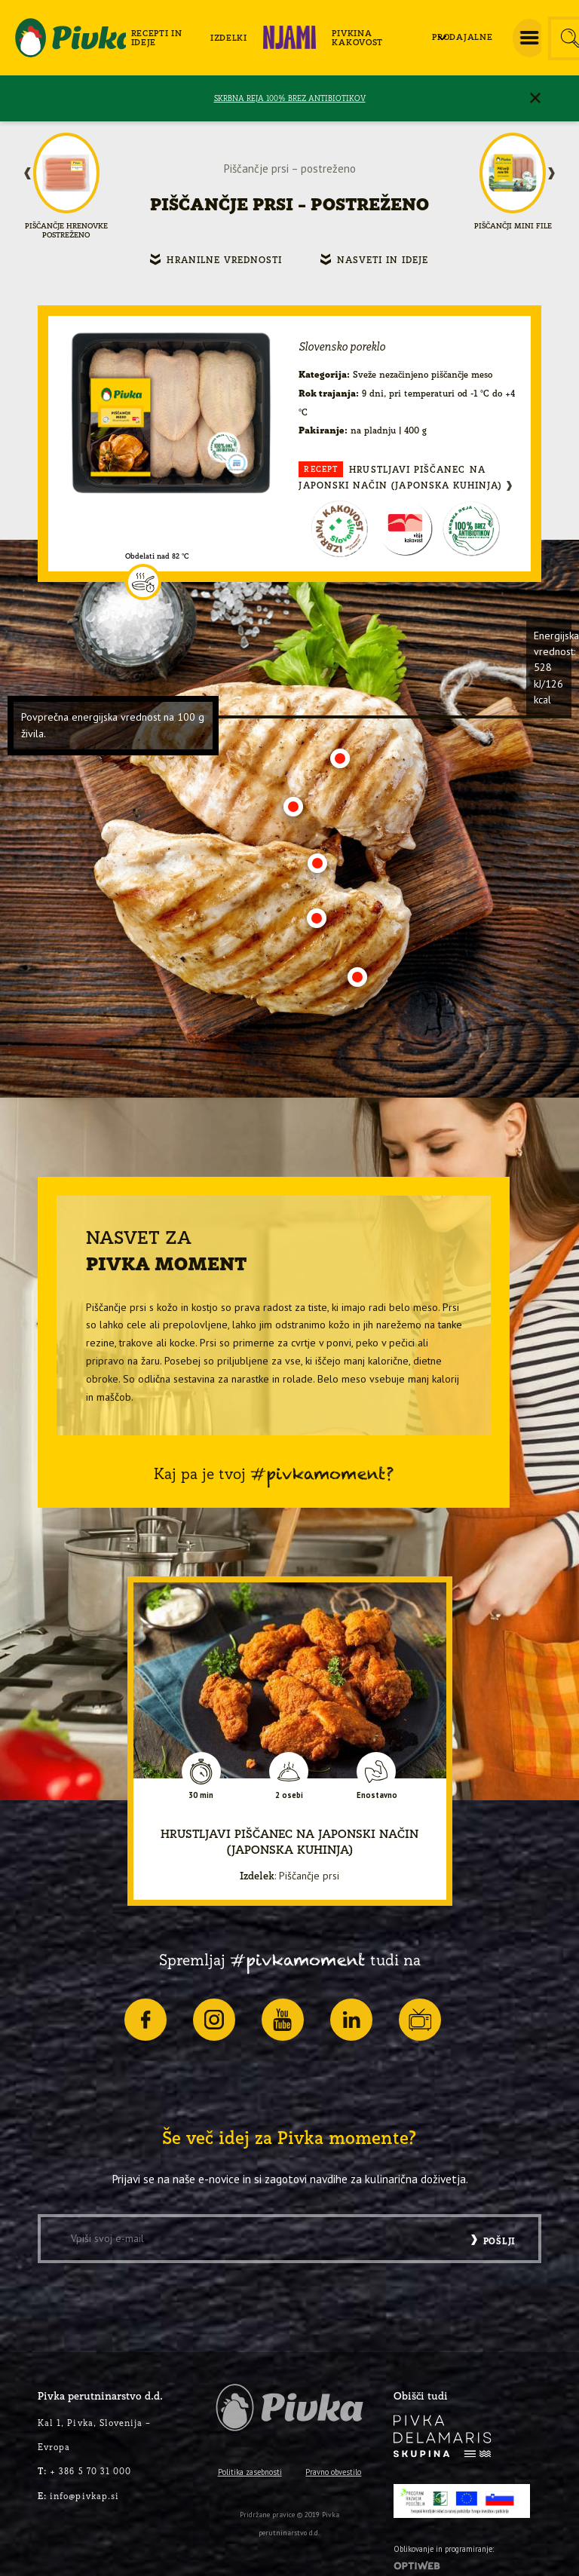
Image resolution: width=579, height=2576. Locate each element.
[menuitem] (165, 37)
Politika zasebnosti (250, 2472)
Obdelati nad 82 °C (156, 556)
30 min (200, 1795)
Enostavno (377, 1795)
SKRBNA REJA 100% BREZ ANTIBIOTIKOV (290, 98)
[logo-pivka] (70, 37)
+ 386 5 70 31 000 (84, 2470)
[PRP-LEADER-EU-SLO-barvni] (462, 2501)
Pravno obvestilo (333, 2472)
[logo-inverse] (443, 2436)
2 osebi (289, 1795)
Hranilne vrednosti (224, 259)
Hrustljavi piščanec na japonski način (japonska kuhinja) (400, 476)
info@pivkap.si (78, 2495)
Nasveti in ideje (383, 259)
